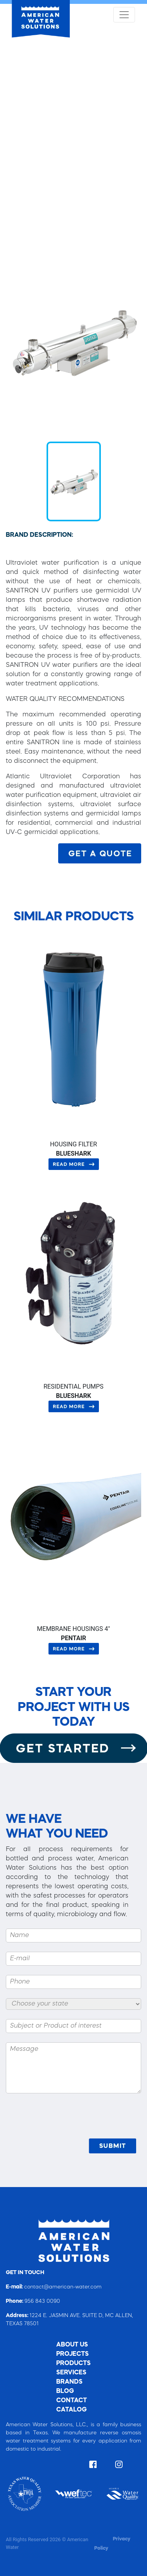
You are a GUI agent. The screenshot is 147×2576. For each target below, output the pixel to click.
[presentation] (82, 2120)
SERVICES (71, 2373)
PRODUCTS (73, 2363)
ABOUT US (72, 2345)
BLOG (65, 2391)
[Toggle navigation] (124, 14)
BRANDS (69, 2382)
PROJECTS (72, 2354)
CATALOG (71, 2410)
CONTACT (71, 2401)
